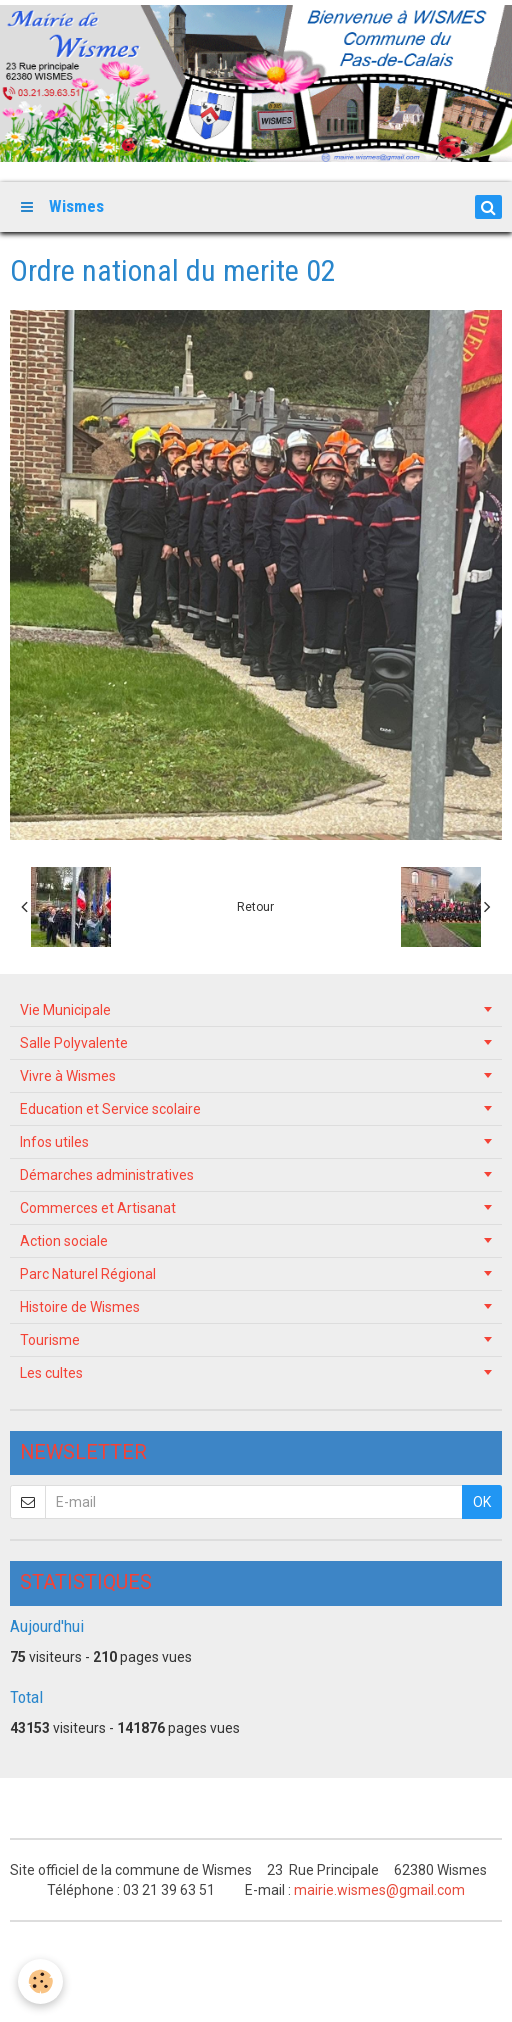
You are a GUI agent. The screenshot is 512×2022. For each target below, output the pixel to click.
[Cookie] (40, 1981)
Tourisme (50, 1340)
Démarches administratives (107, 1175)
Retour (255, 907)
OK (482, 1502)
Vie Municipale (65, 1010)
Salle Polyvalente (74, 1043)
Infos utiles (54, 1142)
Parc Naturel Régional (88, 1274)
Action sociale (64, 1241)
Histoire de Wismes (80, 1307)
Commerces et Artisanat (98, 1208)
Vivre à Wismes (68, 1076)
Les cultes (51, 1373)
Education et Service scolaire (110, 1109)
